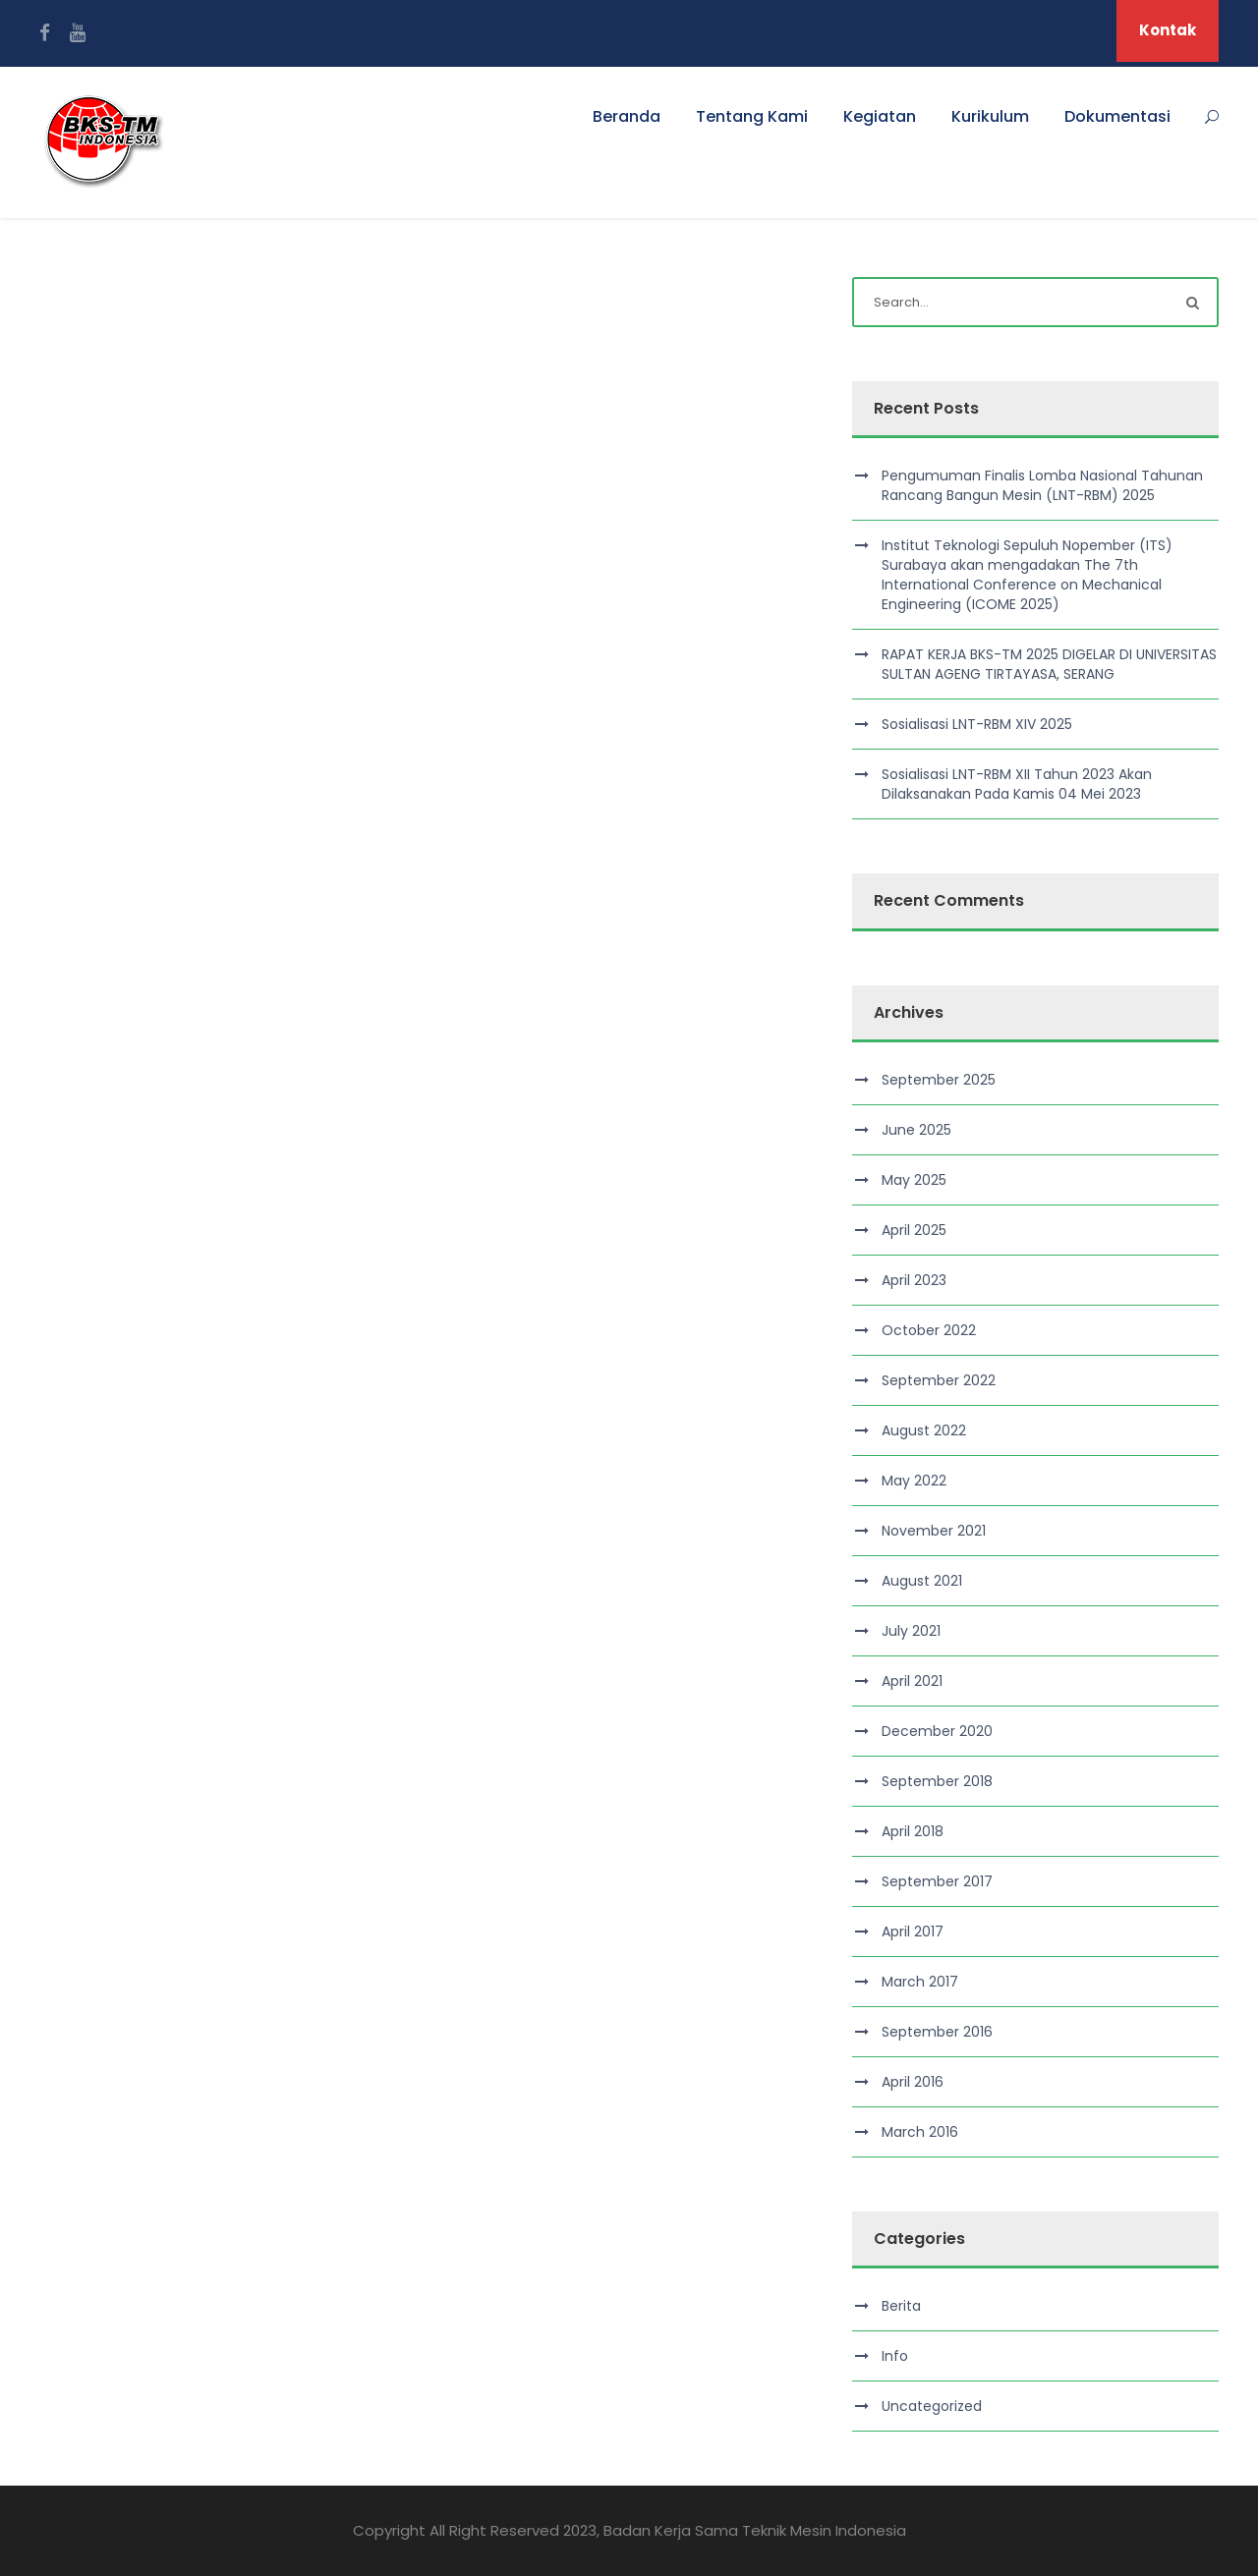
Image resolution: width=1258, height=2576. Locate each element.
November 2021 (934, 1530)
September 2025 (939, 1080)
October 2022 (929, 1330)
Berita (901, 2306)
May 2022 (914, 1480)
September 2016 (937, 2032)
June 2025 (916, 1130)
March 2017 (920, 1981)
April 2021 (912, 1681)
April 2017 (913, 1931)
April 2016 (913, 2082)
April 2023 (914, 1280)
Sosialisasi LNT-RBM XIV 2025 (977, 724)
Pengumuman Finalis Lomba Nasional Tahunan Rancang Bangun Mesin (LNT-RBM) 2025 (1042, 485)
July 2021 (911, 1631)
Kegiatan (879, 116)
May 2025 (914, 1180)
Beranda (626, 116)
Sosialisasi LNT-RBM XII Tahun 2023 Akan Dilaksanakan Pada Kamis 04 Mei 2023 (1017, 784)
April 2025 (914, 1230)
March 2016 (920, 2132)
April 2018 (913, 1831)
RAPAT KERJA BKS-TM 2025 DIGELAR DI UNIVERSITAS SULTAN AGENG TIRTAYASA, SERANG (1049, 664)
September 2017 (937, 1881)
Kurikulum (990, 116)
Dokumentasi (1117, 116)
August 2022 (924, 1430)
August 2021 (922, 1581)
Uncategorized (932, 2406)
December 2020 (937, 1731)
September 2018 (937, 1781)
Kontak (1167, 30)
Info (895, 2356)
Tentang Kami (752, 116)
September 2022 (939, 1380)
